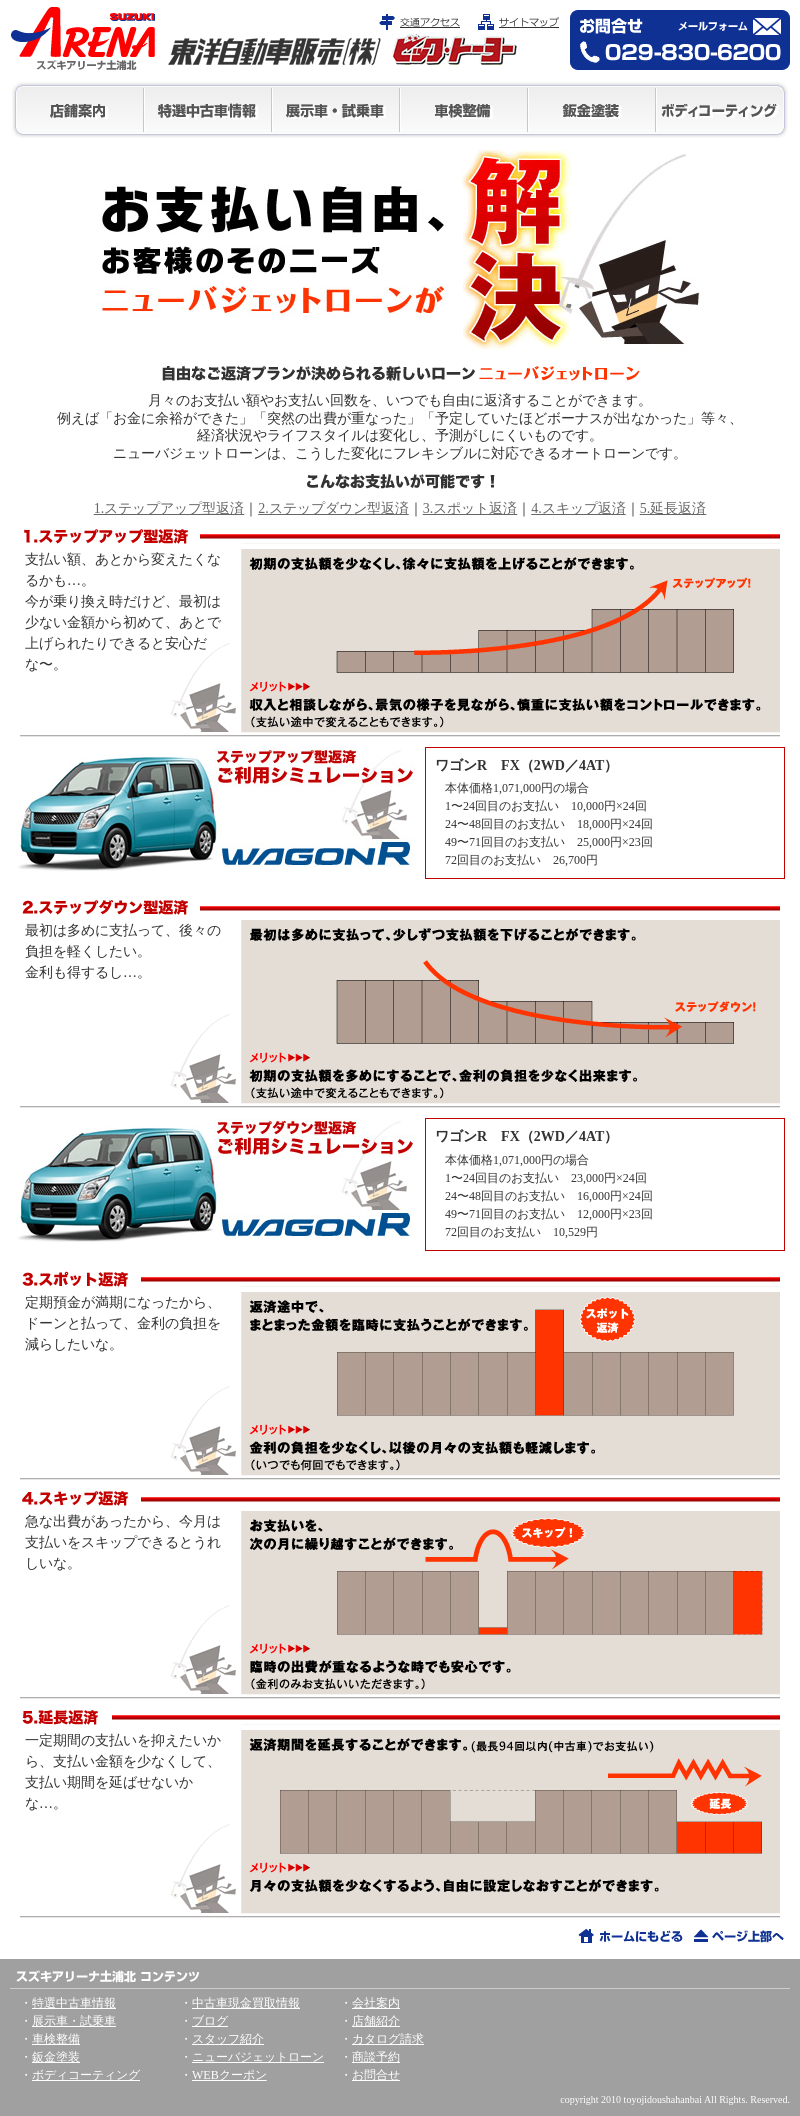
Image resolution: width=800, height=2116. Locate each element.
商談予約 (376, 2057)
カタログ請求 (388, 2039)
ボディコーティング (720, 110)
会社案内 (376, 2003)
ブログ (210, 2021)
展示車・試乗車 (336, 110)
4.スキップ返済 (578, 508)
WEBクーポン (229, 2075)
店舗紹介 (376, 2021)
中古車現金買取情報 (246, 2003)
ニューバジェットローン (258, 2057)
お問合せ (376, 2075)
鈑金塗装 (592, 110)
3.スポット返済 (470, 508)
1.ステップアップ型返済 (169, 508)
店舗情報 (79, 110)
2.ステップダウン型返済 (333, 508)
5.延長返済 (673, 508)
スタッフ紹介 (228, 2039)
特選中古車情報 (208, 110)
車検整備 (464, 110)
